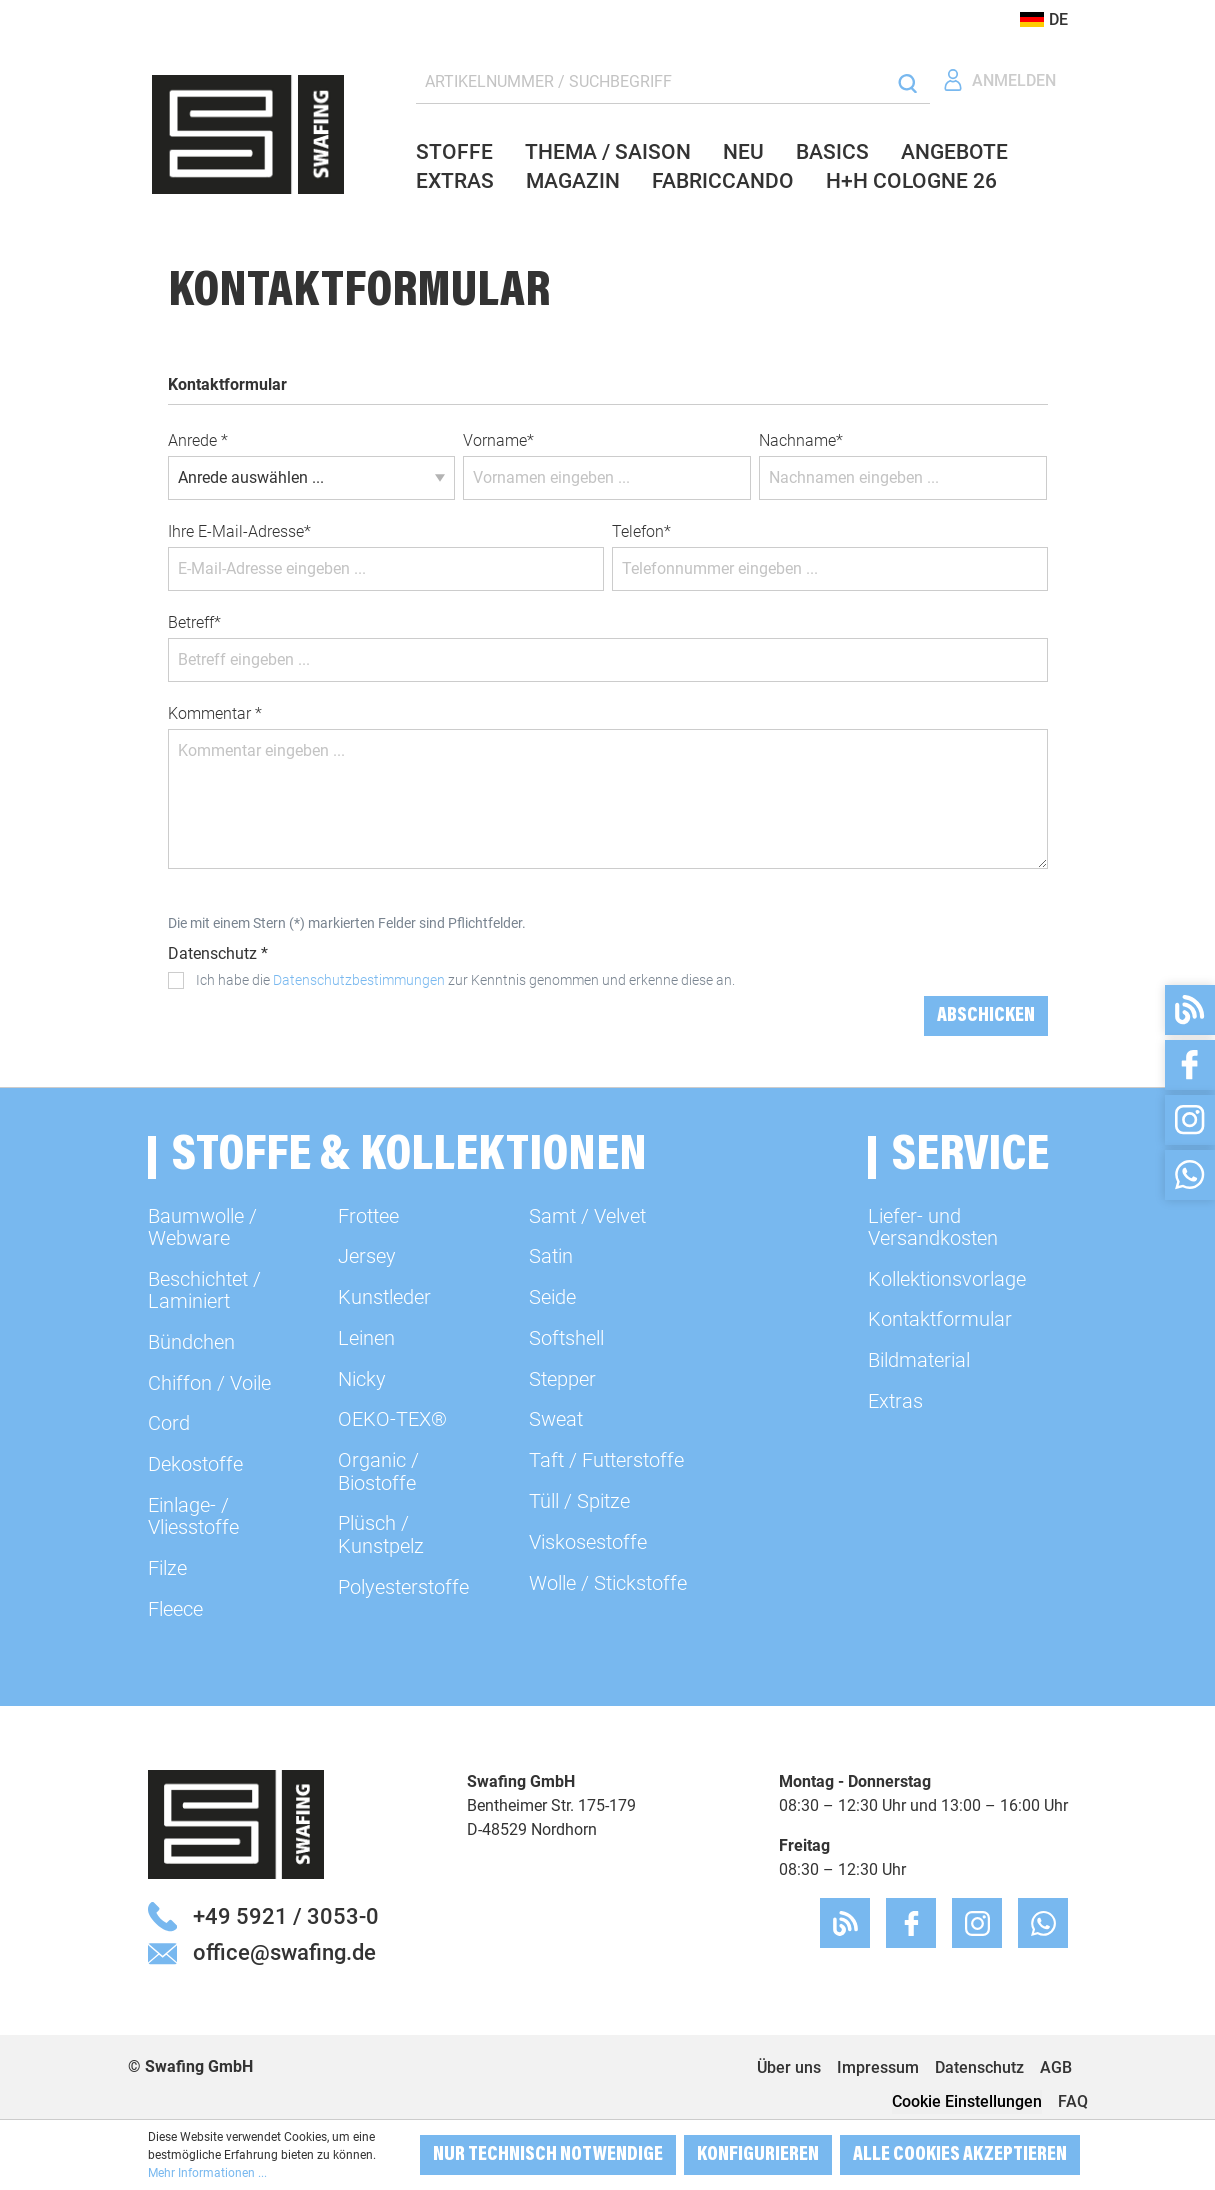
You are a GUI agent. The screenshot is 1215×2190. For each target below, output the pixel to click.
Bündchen (191, 1342)
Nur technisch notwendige (548, 2155)
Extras (895, 1401)
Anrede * (198, 440)
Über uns (789, 2067)
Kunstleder (384, 1297)
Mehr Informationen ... (207, 2173)
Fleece (175, 1609)
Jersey (367, 1256)
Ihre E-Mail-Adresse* (239, 531)
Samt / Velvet (587, 1216)
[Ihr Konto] (999, 80)
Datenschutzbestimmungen (359, 980)
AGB (1056, 2067)
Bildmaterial (919, 1360)
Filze (167, 1568)
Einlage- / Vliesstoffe (193, 1516)
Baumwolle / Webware (202, 1227)
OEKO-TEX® (392, 1419)
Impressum (878, 2067)
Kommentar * (215, 713)
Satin (551, 1256)
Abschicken (986, 1016)
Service (970, 1157)
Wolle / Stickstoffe (608, 1583)
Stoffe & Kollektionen (409, 1157)
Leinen (366, 1338)
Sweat (556, 1419)
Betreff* (194, 622)
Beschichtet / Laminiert (204, 1290)
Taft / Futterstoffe (606, 1460)
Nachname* (801, 440)
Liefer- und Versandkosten (933, 1227)
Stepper (562, 1379)
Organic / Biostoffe (378, 1471)
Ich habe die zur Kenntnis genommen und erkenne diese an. (465, 980)
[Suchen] (907, 82)
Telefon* (641, 531)
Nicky (362, 1379)
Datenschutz (979, 2067)
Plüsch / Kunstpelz (381, 1534)
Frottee (368, 1216)
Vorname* (498, 440)
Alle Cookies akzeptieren (960, 2155)
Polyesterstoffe (403, 1587)
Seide (552, 1297)
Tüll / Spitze (579, 1501)
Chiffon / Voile (209, 1383)
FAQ (1073, 2101)
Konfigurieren (758, 2155)
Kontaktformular (940, 1319)
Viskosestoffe (588, 1542)
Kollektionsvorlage (947, 1279)
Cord (169, 1423)
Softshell (566, 1338)
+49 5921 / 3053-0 (286, 1916)
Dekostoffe (195, 1464)
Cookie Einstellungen (967, 2101)
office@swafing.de (284, 1952)
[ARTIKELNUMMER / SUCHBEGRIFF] (652, 82)
